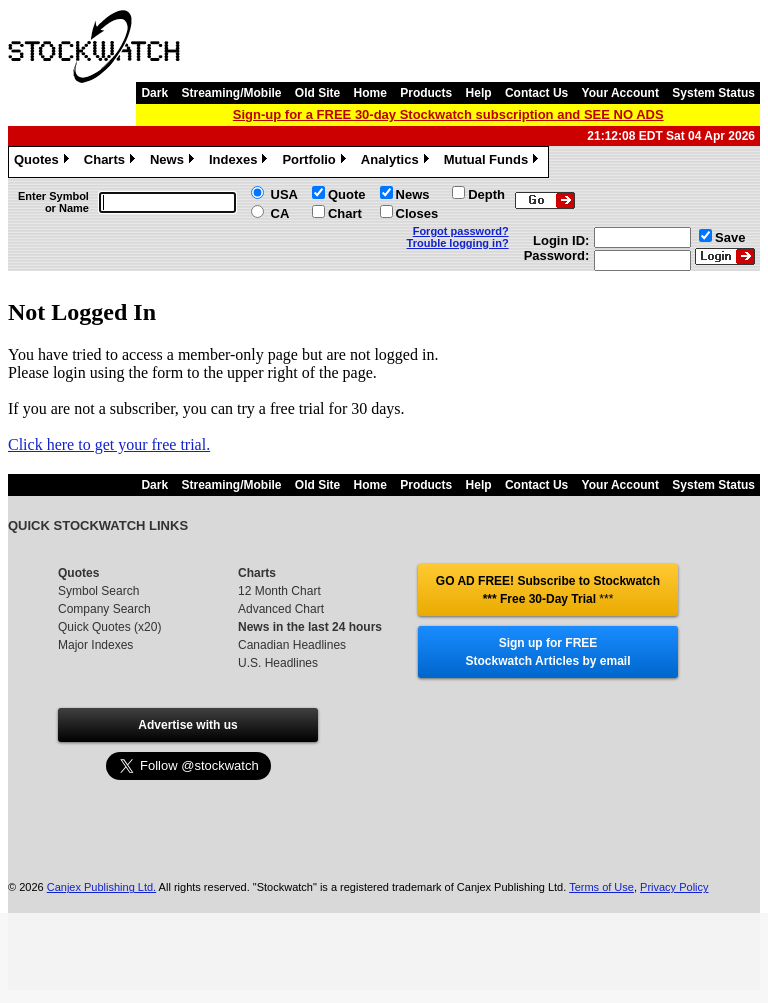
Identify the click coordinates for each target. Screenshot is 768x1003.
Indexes (240, 162)
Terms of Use (601, 854)
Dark (154, 93)
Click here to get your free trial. (109, 444)
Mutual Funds (494, 162)
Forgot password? (461, 231)
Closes (417, 213)
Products (426, 93)
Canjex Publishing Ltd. (101, 854)
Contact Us (536, 93)
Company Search (104, 609)
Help (479, 93)
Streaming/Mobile (231, 93)
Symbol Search (98, 591)
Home (370, 93)
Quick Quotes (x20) (109, 627)
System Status (713, 93)
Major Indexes (95, 645)
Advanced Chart (281, 609)
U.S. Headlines (278, 663)
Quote (347, 194)
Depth (486, 194)
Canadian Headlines (292, 645)
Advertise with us (187, 725)
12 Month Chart (279, 591)
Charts (112, 162)
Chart (345, 213)
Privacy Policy (674, 854)
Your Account (620, 93)
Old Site (317, 93)
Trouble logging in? (458, 243)
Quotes (44, 162)
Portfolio (316, 162)
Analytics (397, 162)
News (174, 162)
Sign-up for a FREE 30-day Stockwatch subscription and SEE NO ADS (448, 114)
